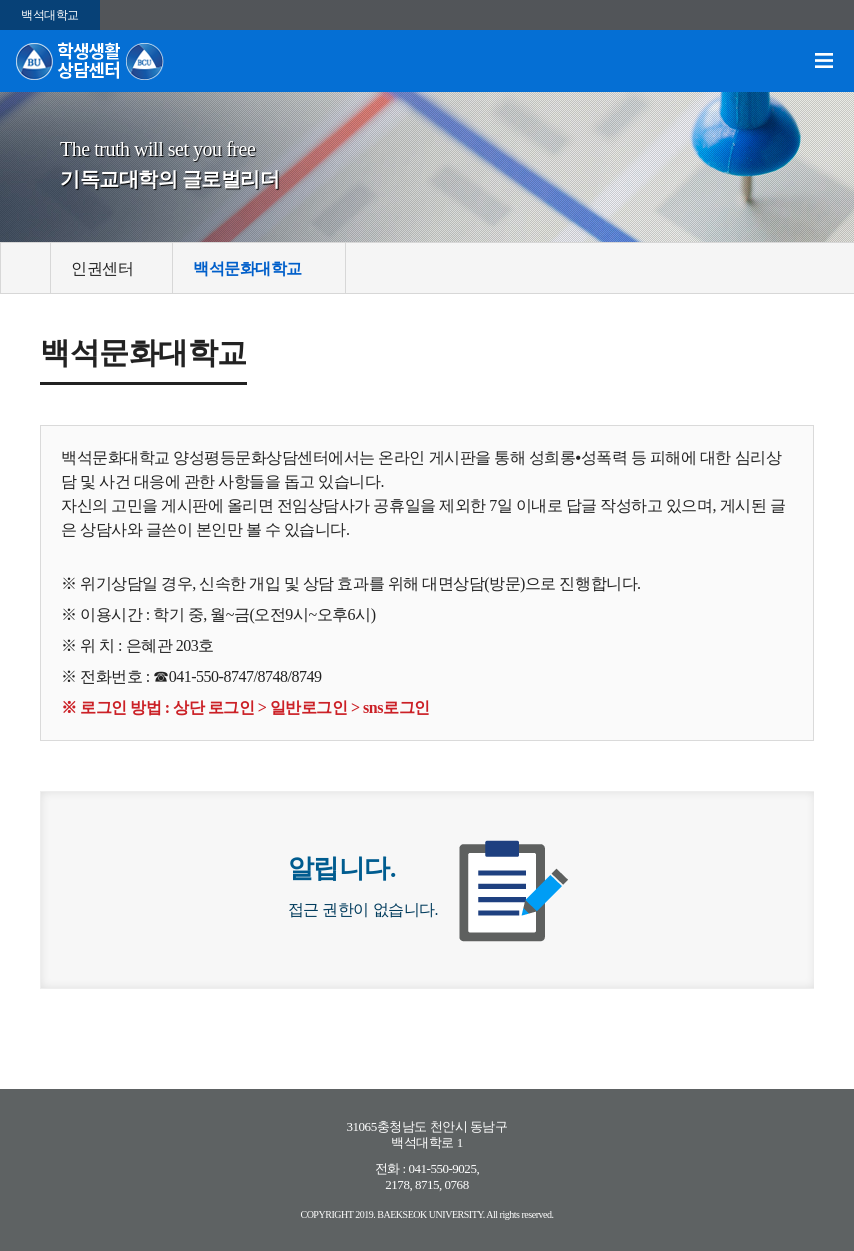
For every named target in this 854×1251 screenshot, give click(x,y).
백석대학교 (50, 15)
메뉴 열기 (824, 61)
